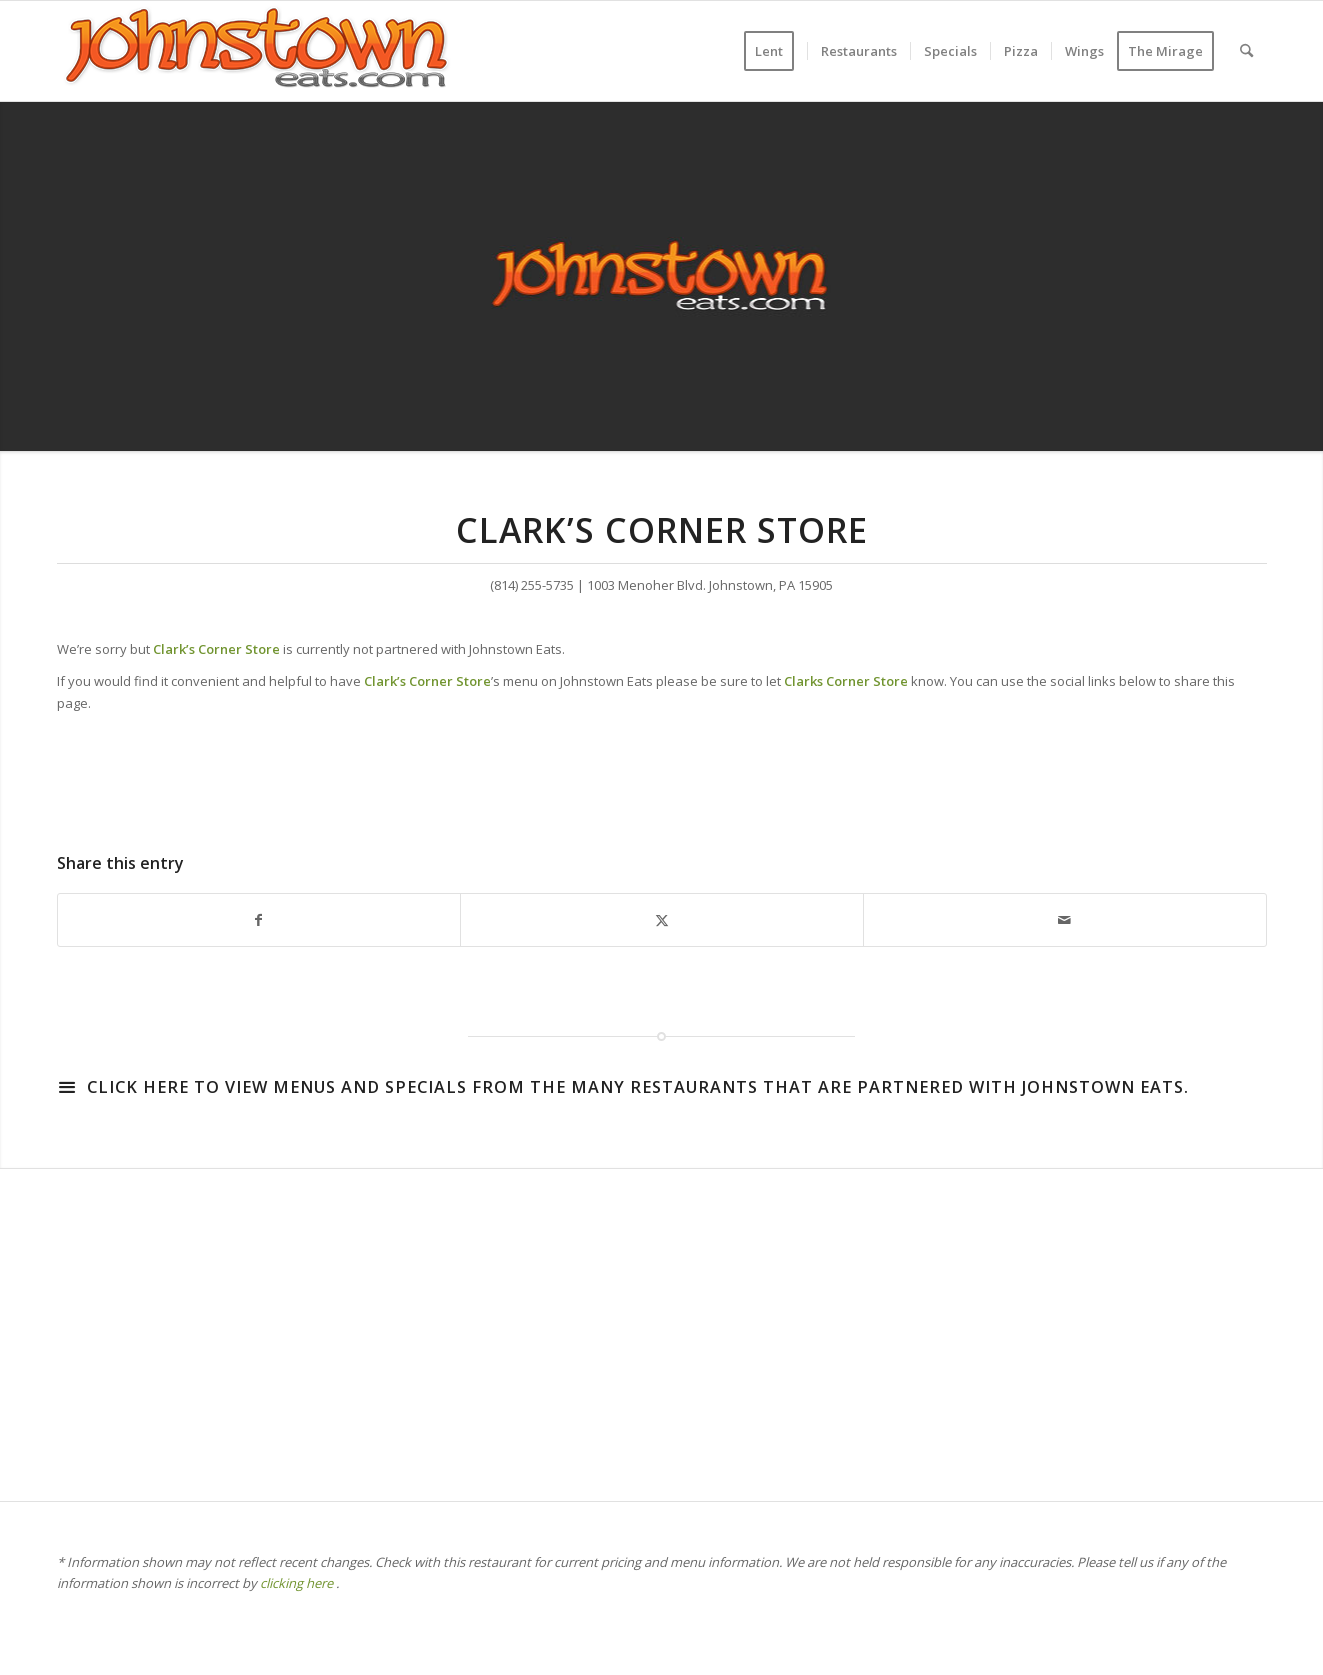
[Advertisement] (657, 1331)
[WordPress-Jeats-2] (257, 51)
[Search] (1246, 51)
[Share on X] (662, 920)
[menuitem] (775, 51)
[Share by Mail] (1065, 920)
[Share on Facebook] (259, 920)
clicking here (296, 1583)
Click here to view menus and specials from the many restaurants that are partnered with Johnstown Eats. (638, 1087)
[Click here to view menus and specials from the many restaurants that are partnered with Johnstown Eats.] (67, 1087)
